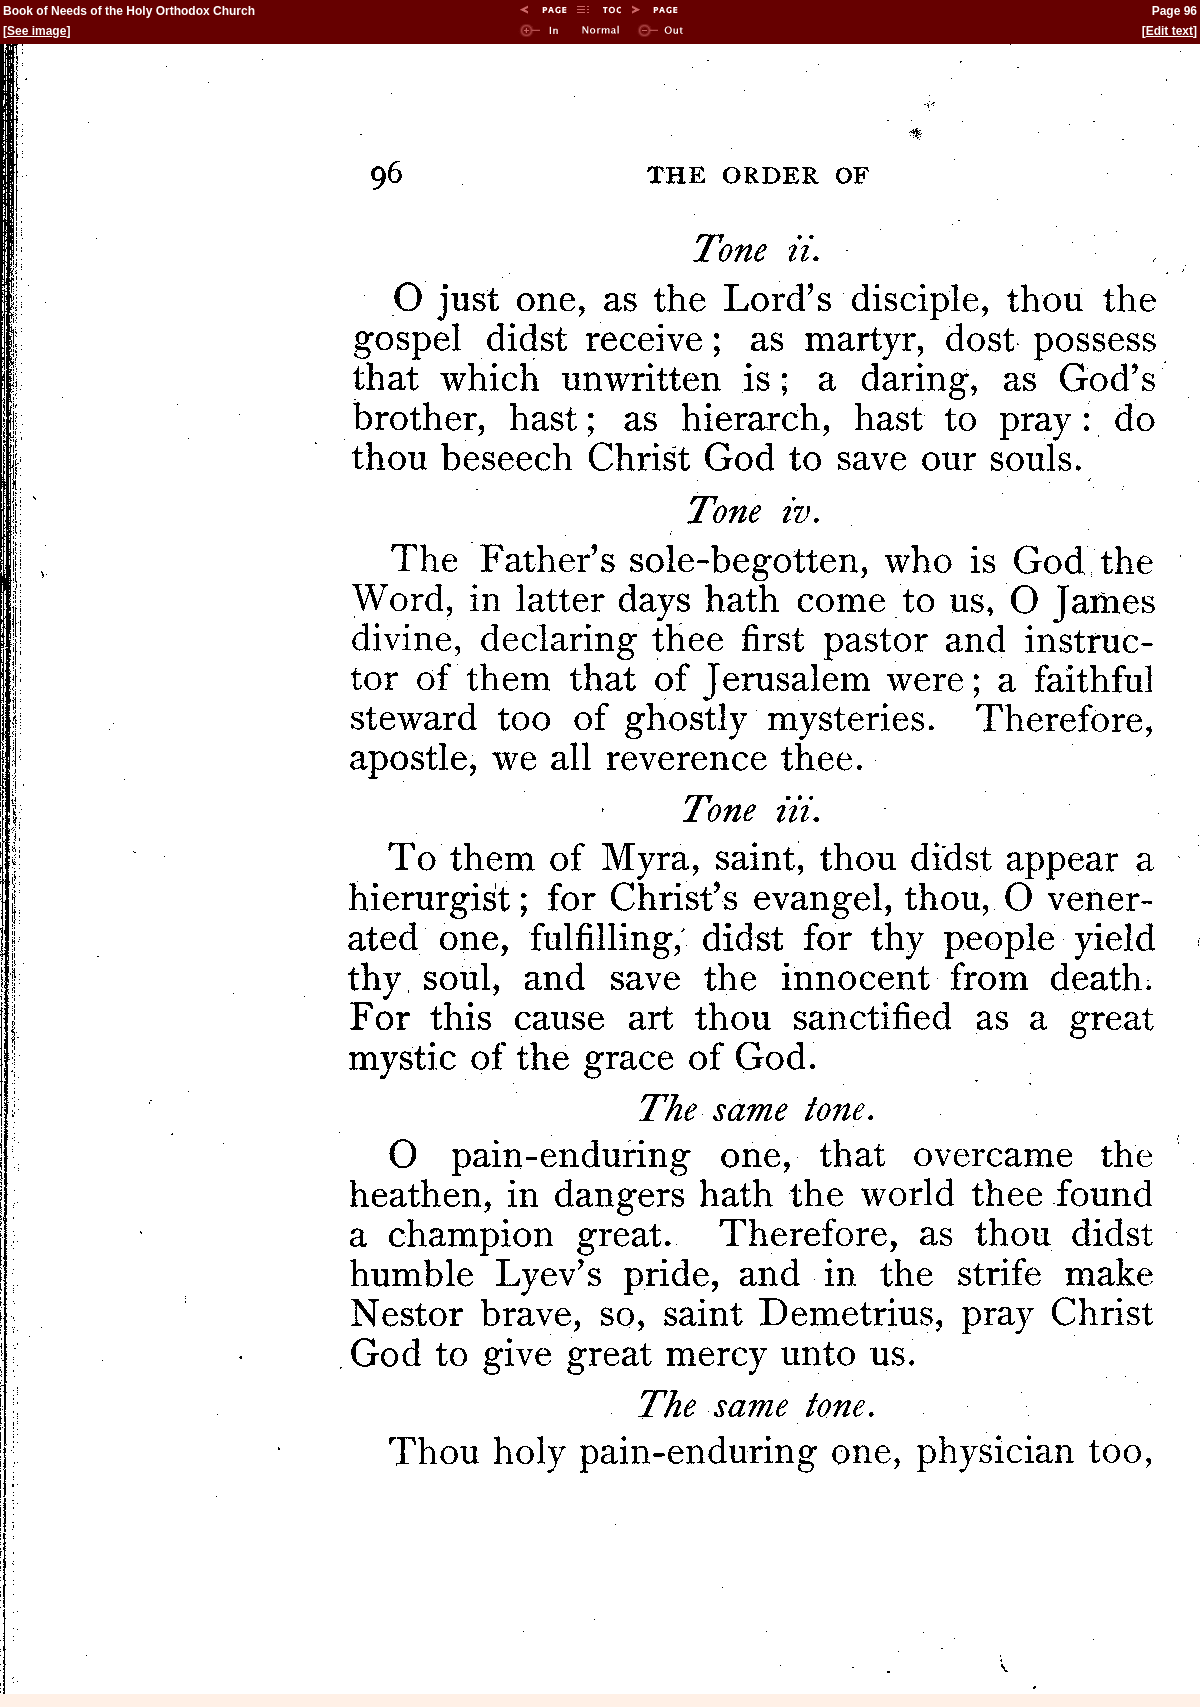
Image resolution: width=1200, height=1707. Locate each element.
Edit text (1169, 31)
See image (36, 31)
